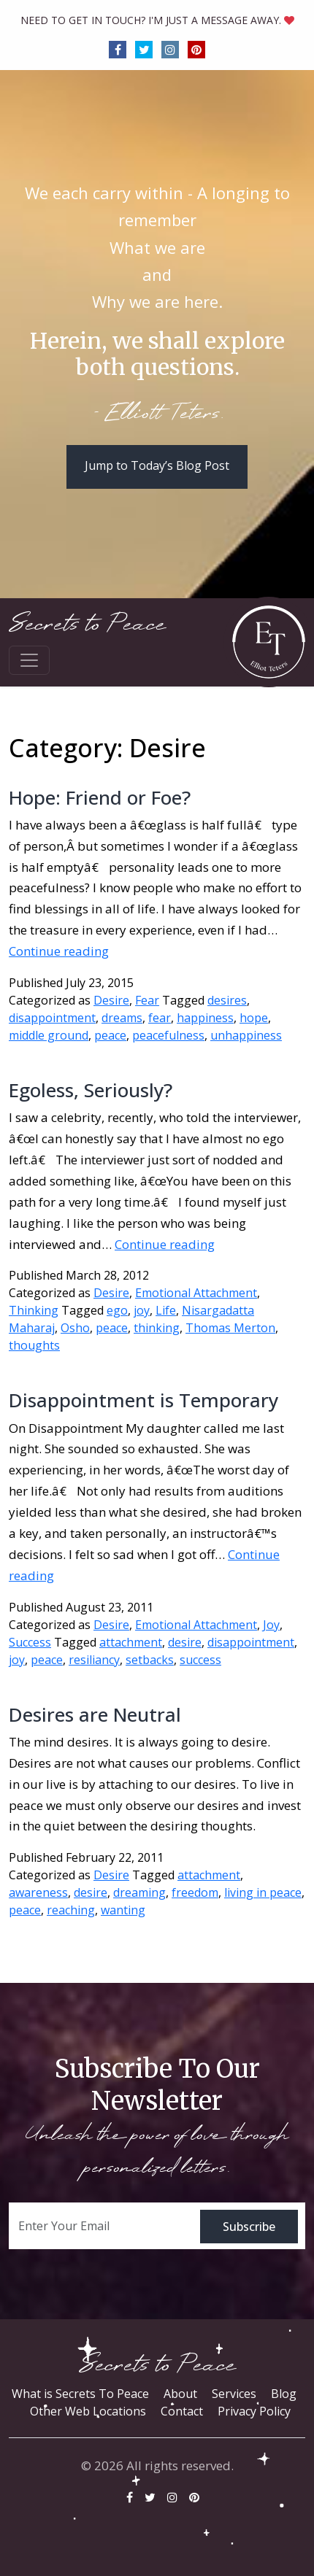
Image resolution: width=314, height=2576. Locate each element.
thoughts (34, 1345)
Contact (182, 2411)
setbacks (150, 1660)
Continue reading (59, 951)
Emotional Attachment (196, 1293)
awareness (38, 1892)
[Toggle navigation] (29, 660)
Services (234, 2394)
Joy (271, 1625)
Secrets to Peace (87, 624)
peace (110, 1035)
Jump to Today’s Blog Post (157, 465)
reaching (71, 1910)
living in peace (263, 1892)
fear (159, 1018)
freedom (195, 1892)
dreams (122, 1018)
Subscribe (249, 2227)
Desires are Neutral (95, 1714)
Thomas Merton (230, 1328)
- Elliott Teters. (157, 414)
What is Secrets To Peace (80, 2394)
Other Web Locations (88, 2411)
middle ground (48, 1035)
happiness (205, 1018)
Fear (147, 1000)
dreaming (139, 1892)
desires (227, 1000)
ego (117, 1310)
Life (166, 1310)
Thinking (33, 1310)
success (200, 1660)
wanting (123, 1910)
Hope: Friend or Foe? (100, 797)
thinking (157, 1328)
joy (142, 1310)
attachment (130, 1642)
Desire (111, 1000)
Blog (283, 2394)
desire (185, 1642)
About (180, 2394)
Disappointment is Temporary (143, 1400)
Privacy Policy (254, 2411)
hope (254, 1018)
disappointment (52, 1018)
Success (30, 1642)
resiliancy (94, 1660)
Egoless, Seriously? (90, 1090)
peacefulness (168, 1035)
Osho (75, 1328)
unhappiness (246, 1035)
